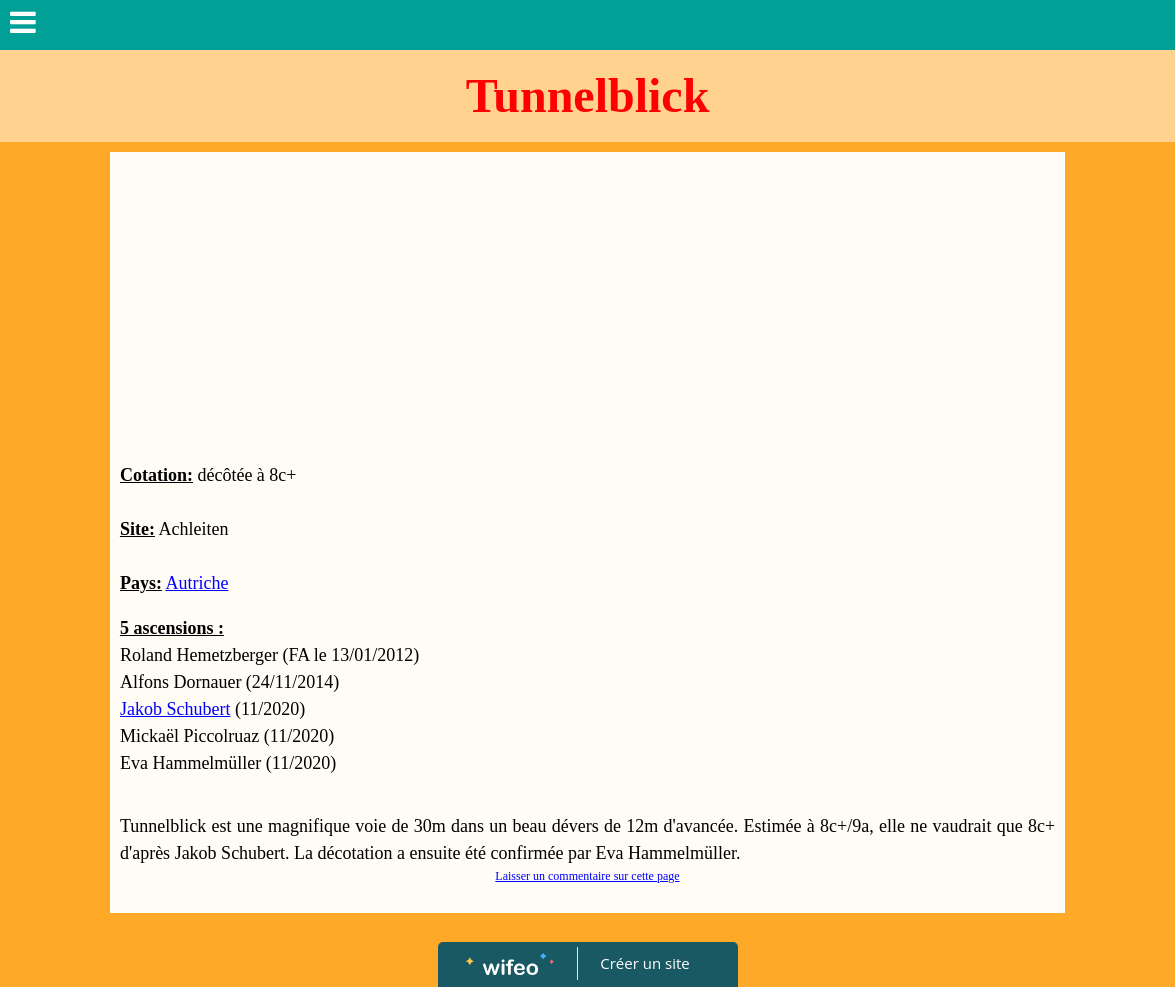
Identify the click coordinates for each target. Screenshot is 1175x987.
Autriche (196, 583)
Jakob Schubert (175, 709)
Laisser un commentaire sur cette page (587, 876)
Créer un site (644, 963)
